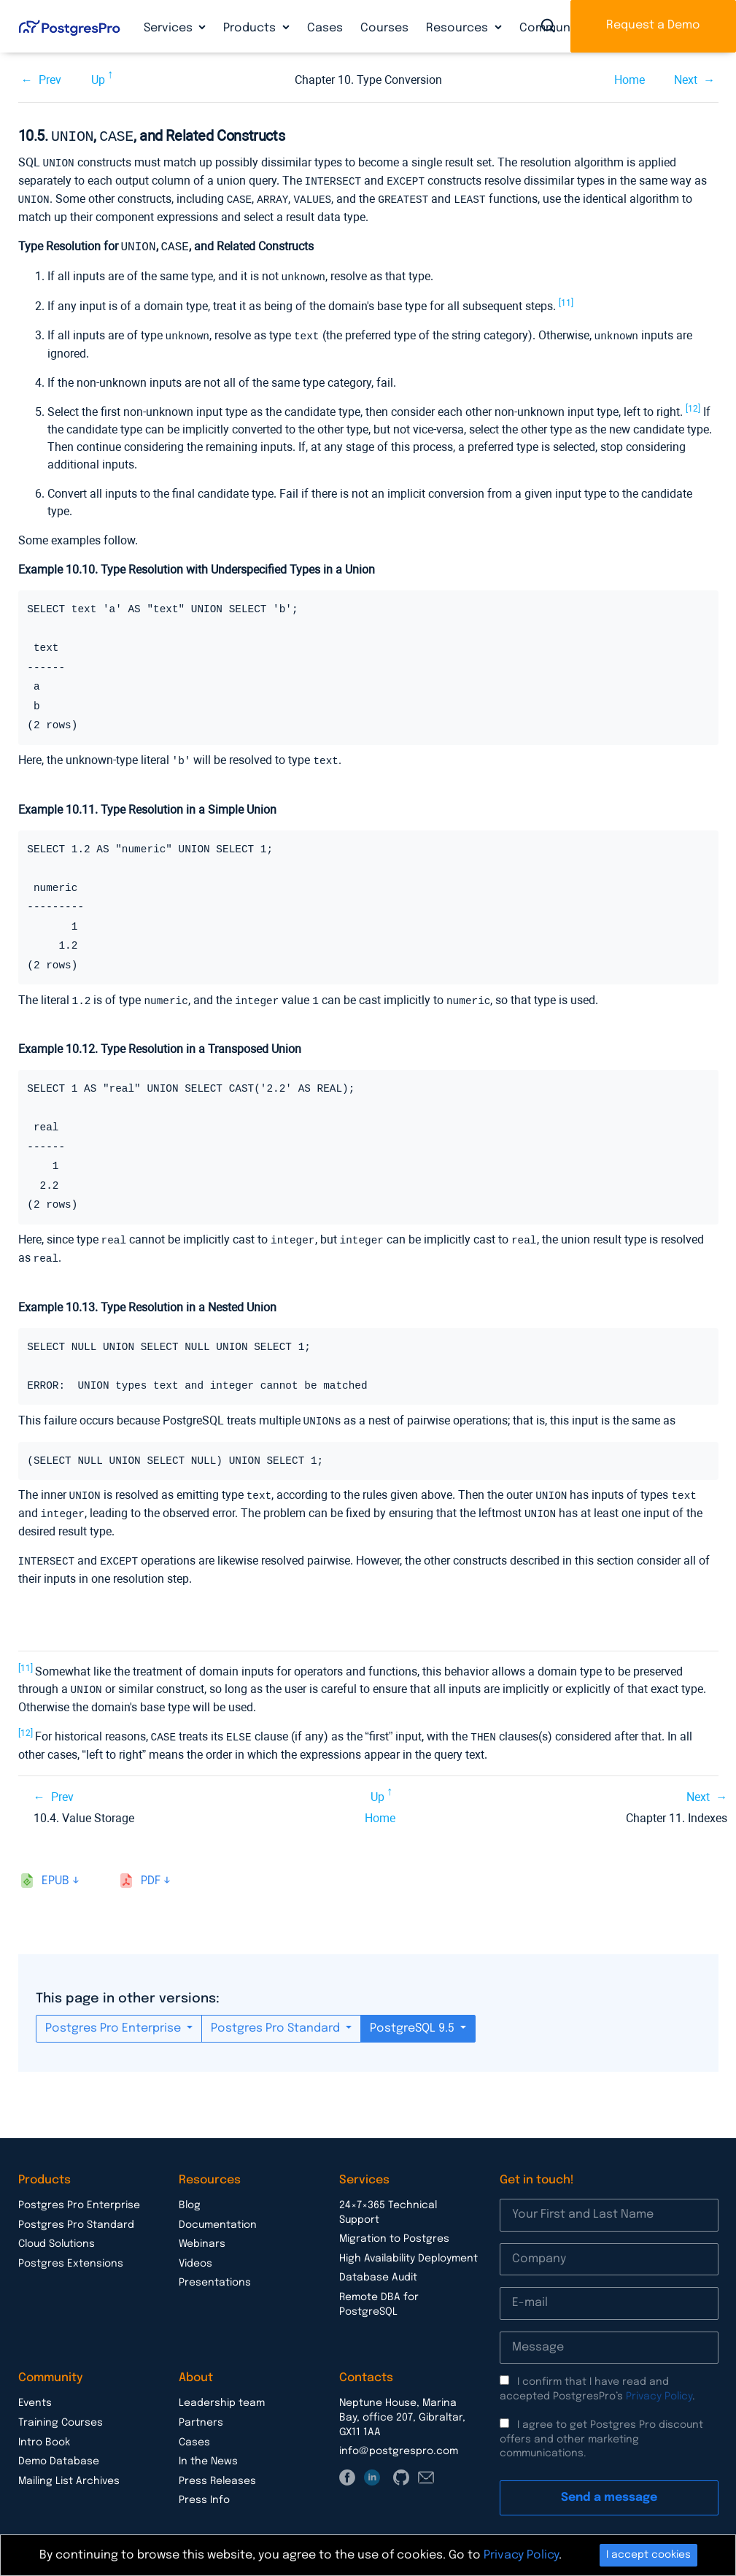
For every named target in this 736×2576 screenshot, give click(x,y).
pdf (150, 1868)
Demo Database (58, 2449)
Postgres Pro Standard (277, 2016)
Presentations (215, 2270)
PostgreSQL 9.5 (413, 2016)
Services (169, 28)
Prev (50, 80)
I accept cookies (648, 2555)
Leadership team (222, 2391)
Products (251, 28)
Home (629, 80)
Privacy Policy (659, 2384)
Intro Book (44, 2430)
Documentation (218, 2212)
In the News (208, 2449)
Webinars (202, 2231)
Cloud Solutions (56, 2231)
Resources (458, 28)
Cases (325, 28)
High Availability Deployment (408, 2246)
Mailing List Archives (69, 2469)
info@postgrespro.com (398, 2439)
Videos (195, 2251)
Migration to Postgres (394, 2226)
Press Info (204, 2488)
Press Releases (217, 2469)
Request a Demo (653, 25)
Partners (201, 2410)
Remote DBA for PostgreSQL (379, 2292)
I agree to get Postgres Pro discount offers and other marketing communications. (601, 2426)
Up (98, 80)
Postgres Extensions (70, 2251)
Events (35, 2391)
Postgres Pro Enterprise (114, 2016)
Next (685, 80)
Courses (384, 28)
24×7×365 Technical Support (388, 2200)
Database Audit (378, 2265)
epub (55, 1868)
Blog (190, 2193)
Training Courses (60, 2410)
